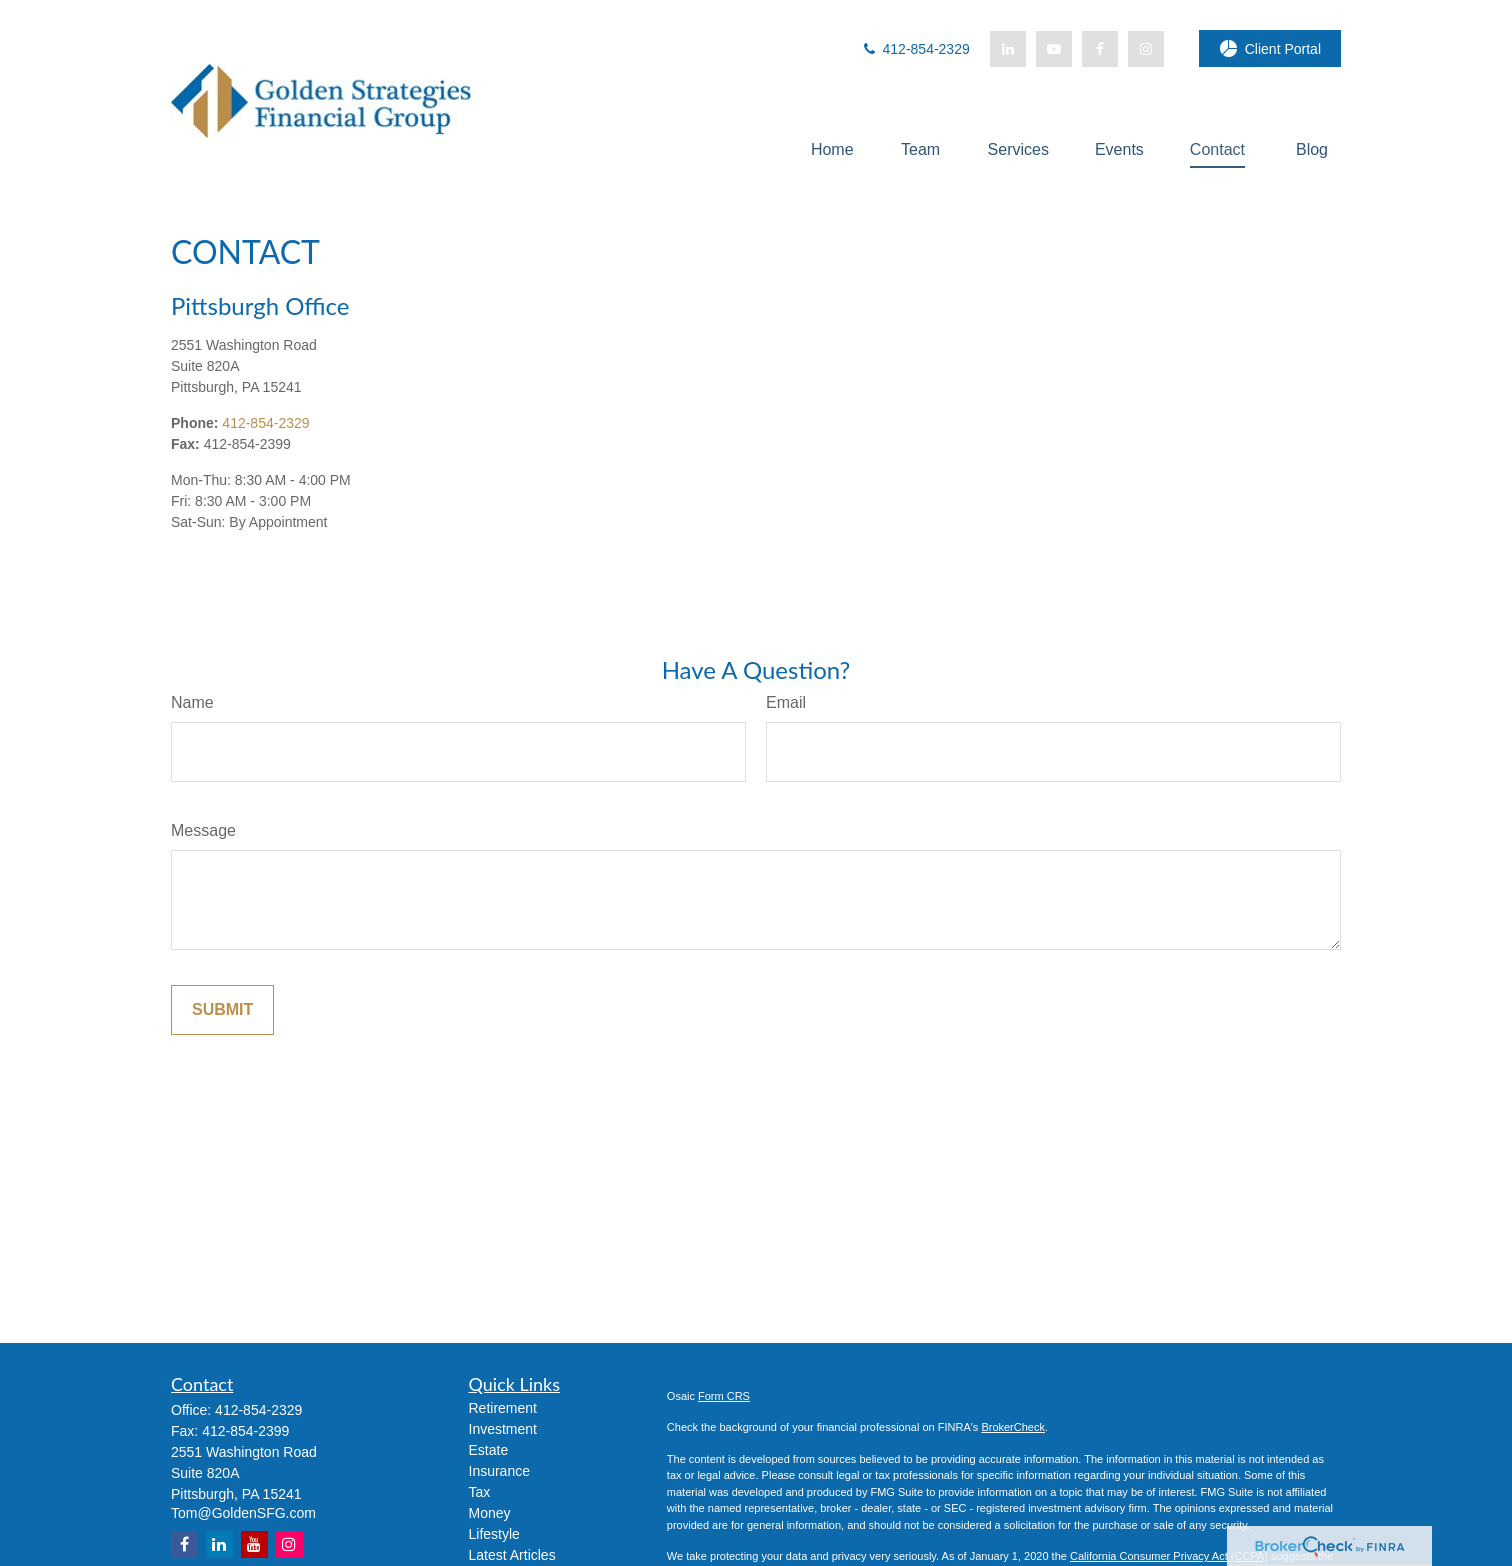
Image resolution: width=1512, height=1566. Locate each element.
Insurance (499, 1471)
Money (490, 1513)
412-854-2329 (915, 49)
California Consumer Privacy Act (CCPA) (1169, 1556)
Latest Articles (512, 1555)
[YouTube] (1054, 49)
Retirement (503, 1408)
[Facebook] (1100, 49)
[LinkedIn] (1008, 49)
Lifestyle (494, 1534)
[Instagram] (289, 1544)
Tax (480, 1492)
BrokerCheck (1013, 1427)
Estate (489, 1450)
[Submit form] (222, 1010)
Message (203, 830)
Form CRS (724, 1396)
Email (786, 702)
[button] (832, 149)
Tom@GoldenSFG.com (243, 1513)
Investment (503, 1429)
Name (192, 702)
